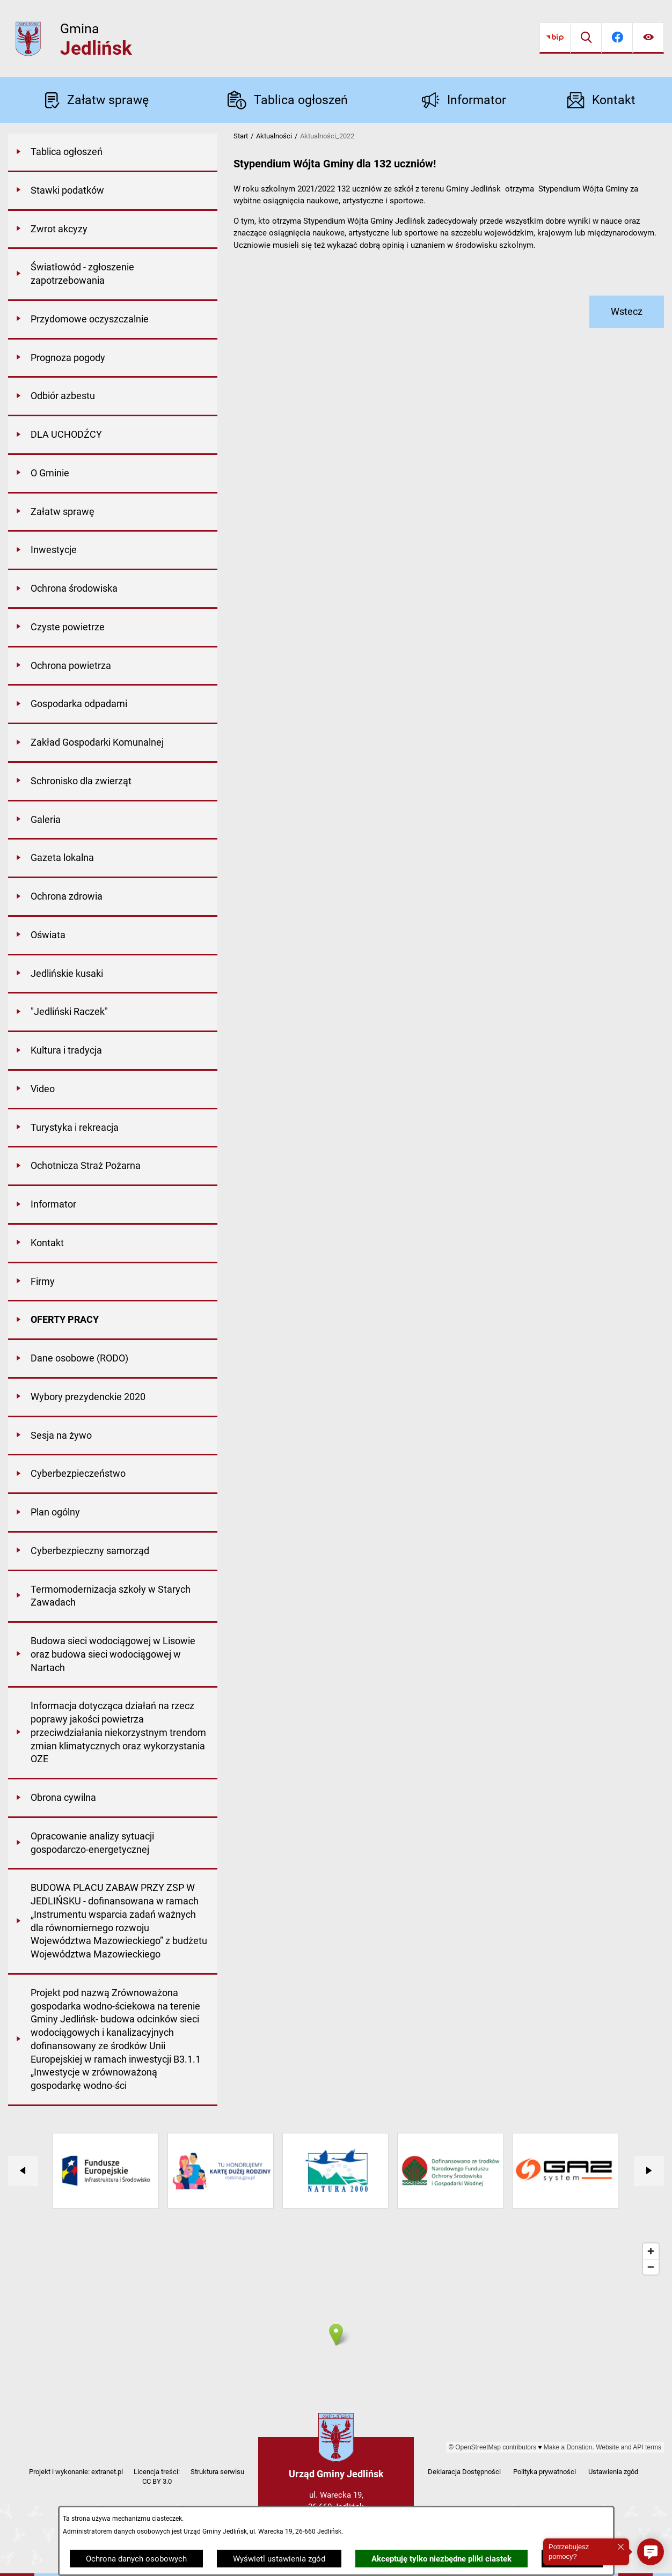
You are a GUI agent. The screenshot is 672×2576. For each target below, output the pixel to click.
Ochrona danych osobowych (136, 2559)
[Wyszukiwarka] (586, 38)
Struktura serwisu (217, 2472)
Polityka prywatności (544, 2472)
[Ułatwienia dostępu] (648, 38)
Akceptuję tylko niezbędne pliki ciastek (441, 2559)
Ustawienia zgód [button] (613, 2472)
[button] (650, 2551)
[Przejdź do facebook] (617, 38)
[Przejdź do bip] (555, 38)
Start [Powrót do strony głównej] (240, 136)
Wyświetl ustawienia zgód (279, 2559)
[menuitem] (112, 153)
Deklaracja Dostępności (464, 2472)
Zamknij (572, 2559)
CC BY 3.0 (157, 2481)
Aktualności (274, 136)
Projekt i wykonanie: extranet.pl (76, 2472)
